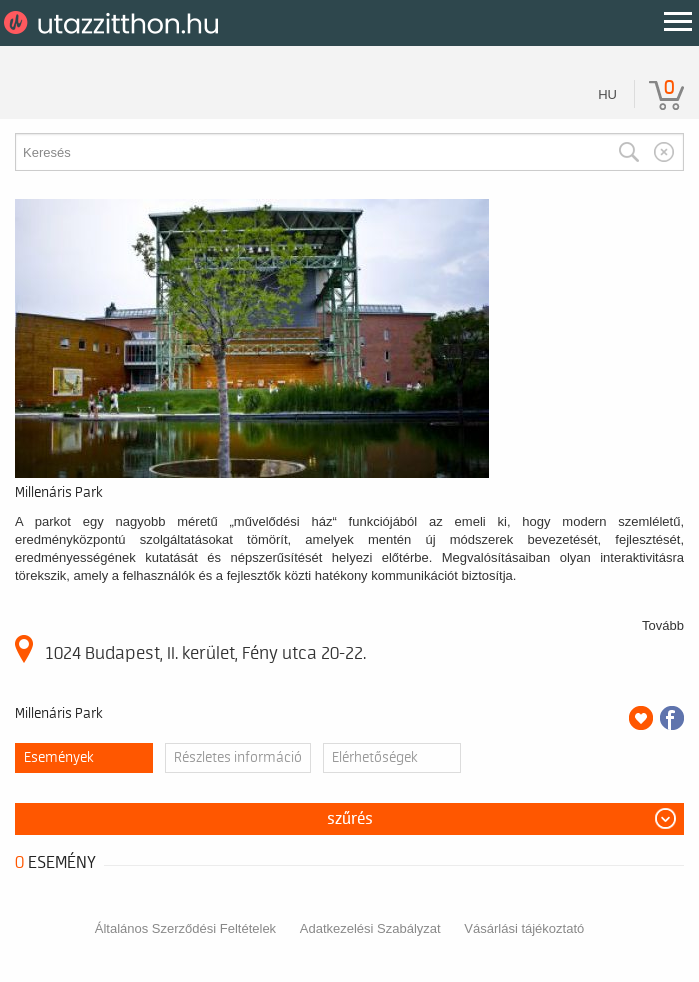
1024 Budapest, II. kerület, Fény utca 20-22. (190, 649)
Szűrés (350, 819)
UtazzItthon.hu (114, 23)
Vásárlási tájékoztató (524, 928)
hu (607, 94)
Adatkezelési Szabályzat (370, 928)
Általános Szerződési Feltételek (185, 928)
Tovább (663, 625)
